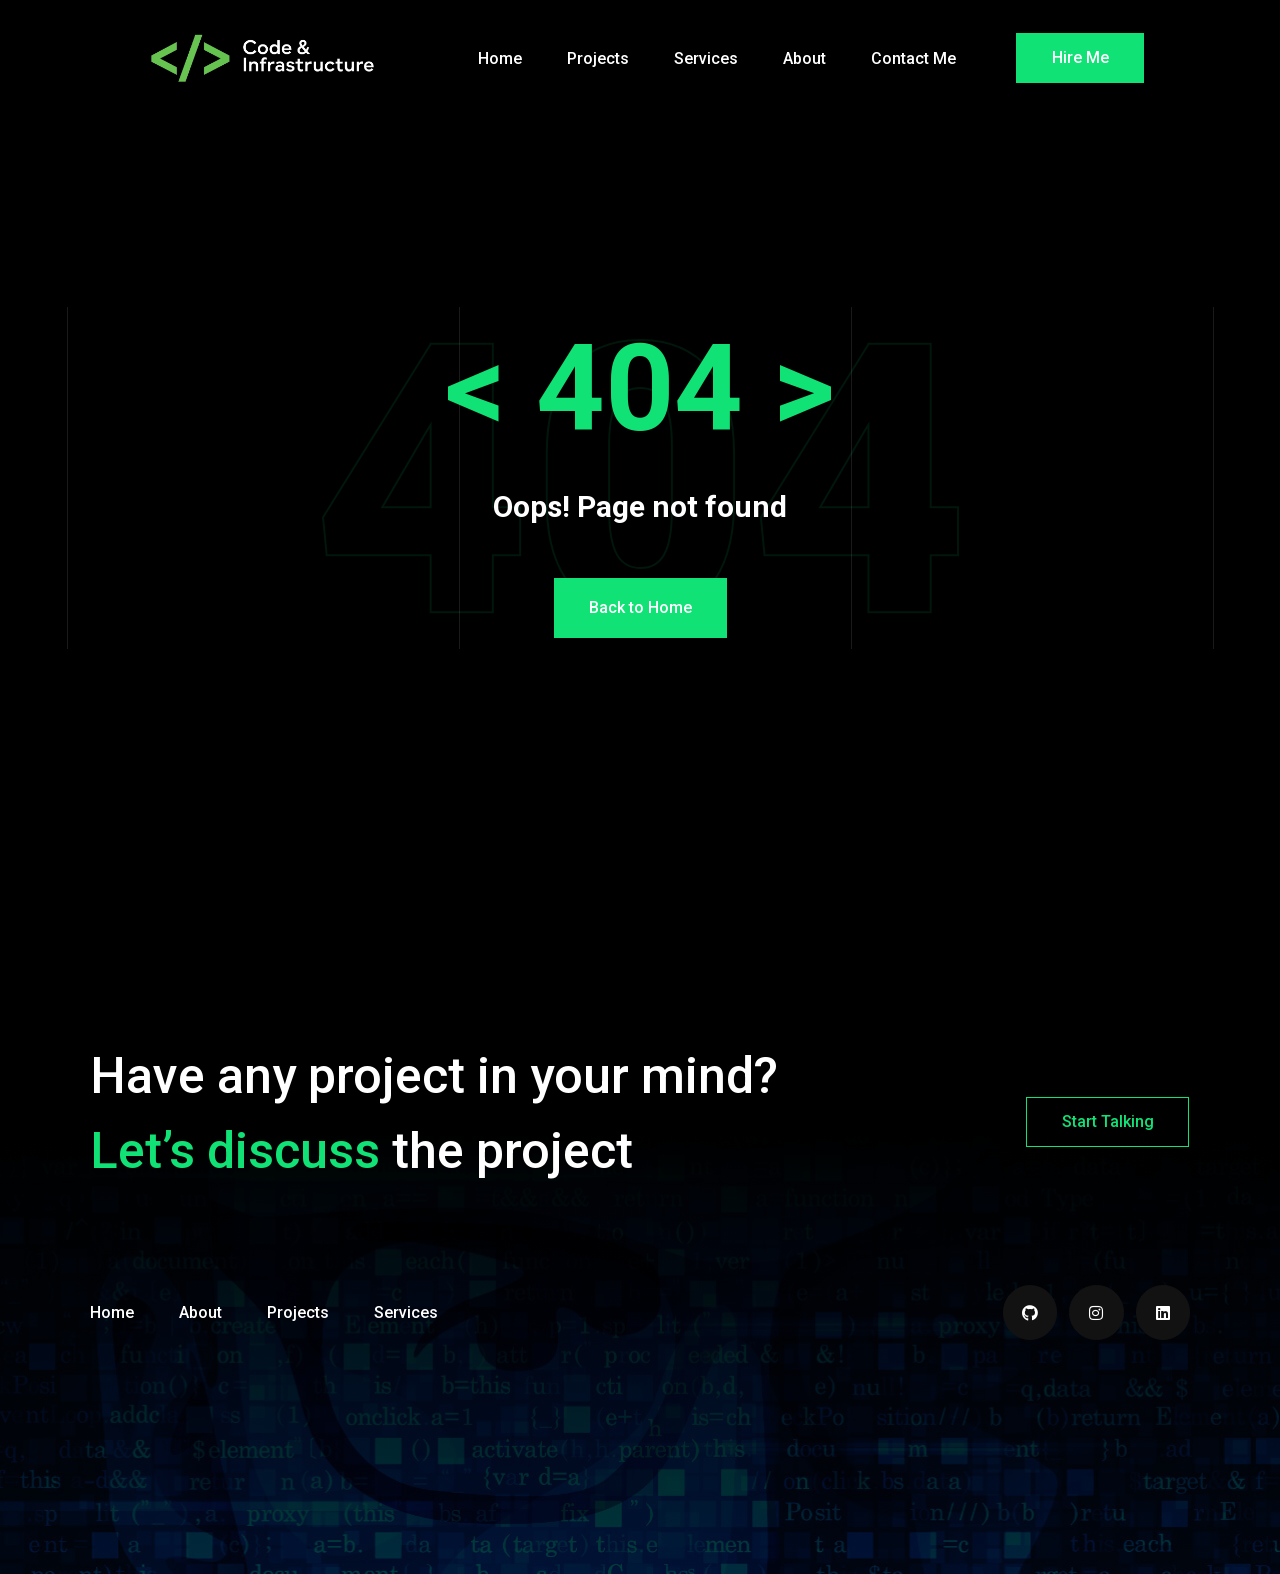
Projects (598, 58)
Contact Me (913, 58)
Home (500, 58)
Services (706, 58)
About (804, 58)
